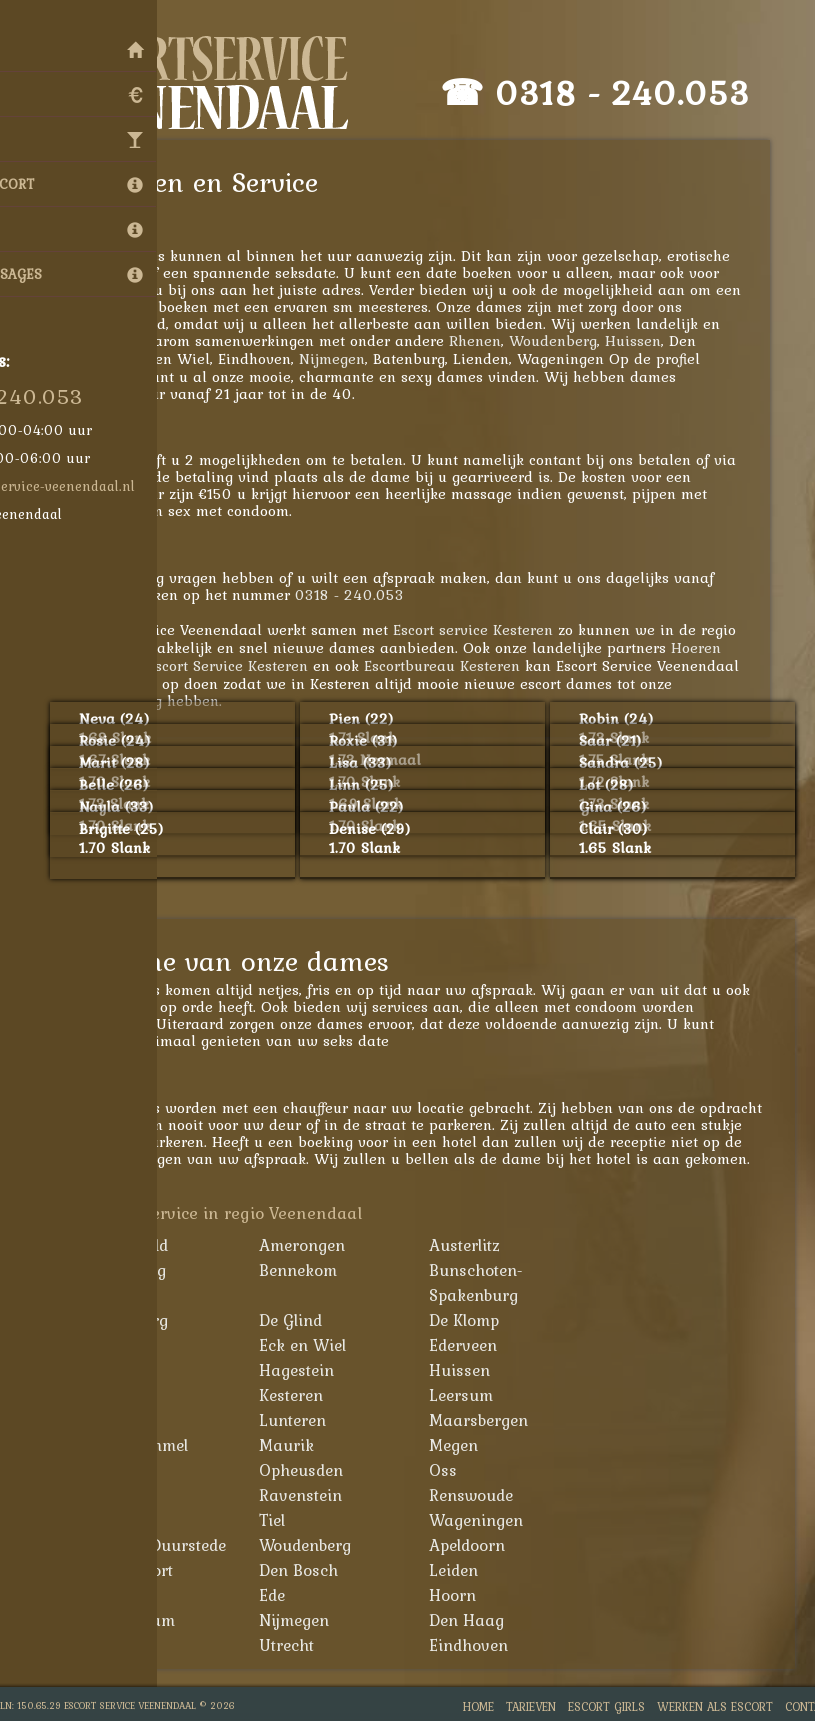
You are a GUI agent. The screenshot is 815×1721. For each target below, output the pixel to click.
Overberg (143, 1495)
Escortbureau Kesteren (462, 665)
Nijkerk (136, 1470)
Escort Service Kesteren (247, 665)
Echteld (135, 1345)
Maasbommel (158, 1445)
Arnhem (139, 1595)
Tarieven (531, 1706)
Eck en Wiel (322, 1345)
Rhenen (495, 340)
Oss (463, 1470)
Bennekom (318, 1270)
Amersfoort (151, 1570)
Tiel (292, 1520)
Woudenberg (573, 340)
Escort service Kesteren (493, 629)
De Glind (310, 1320)
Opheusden (321, 1470)
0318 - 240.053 (642, 92)
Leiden (473, 1570)
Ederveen (483, 1345)
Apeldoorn (487, 1545)
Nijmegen (352, 358)
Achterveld (148, 1245)
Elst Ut (133, 1370)
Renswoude (491, 1495)
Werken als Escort (715, 1706)
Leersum (481, 1395)
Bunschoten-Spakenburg (496, 1282)
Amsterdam (152, 1620)
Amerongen (322, 1245)
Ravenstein (320, 1495)
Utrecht (306, 1645)
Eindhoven (488, 1645)
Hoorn (472, 1595)
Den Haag (486, 1620)
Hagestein (316, 1370)
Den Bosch (318, 1570)
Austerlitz (484, 1245)
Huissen (653, 340)
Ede (292, 1595)
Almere (135, 1645)
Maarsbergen (498, 1420)
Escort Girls (606, 1706)
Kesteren (311, 1395)
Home (478, 1706)
